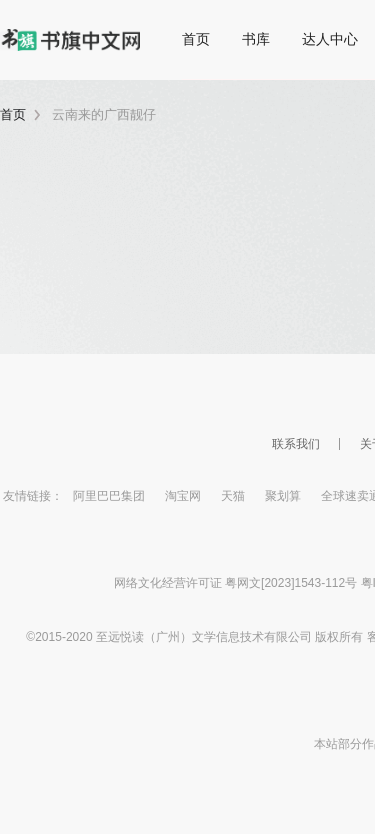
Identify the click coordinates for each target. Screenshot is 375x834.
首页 (196, 39)
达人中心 (330, 39)
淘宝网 (183, 496)
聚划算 (283, 496)
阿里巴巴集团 (109, 496)
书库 (256, 39)
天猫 (233, 496)
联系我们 (296, 444)
